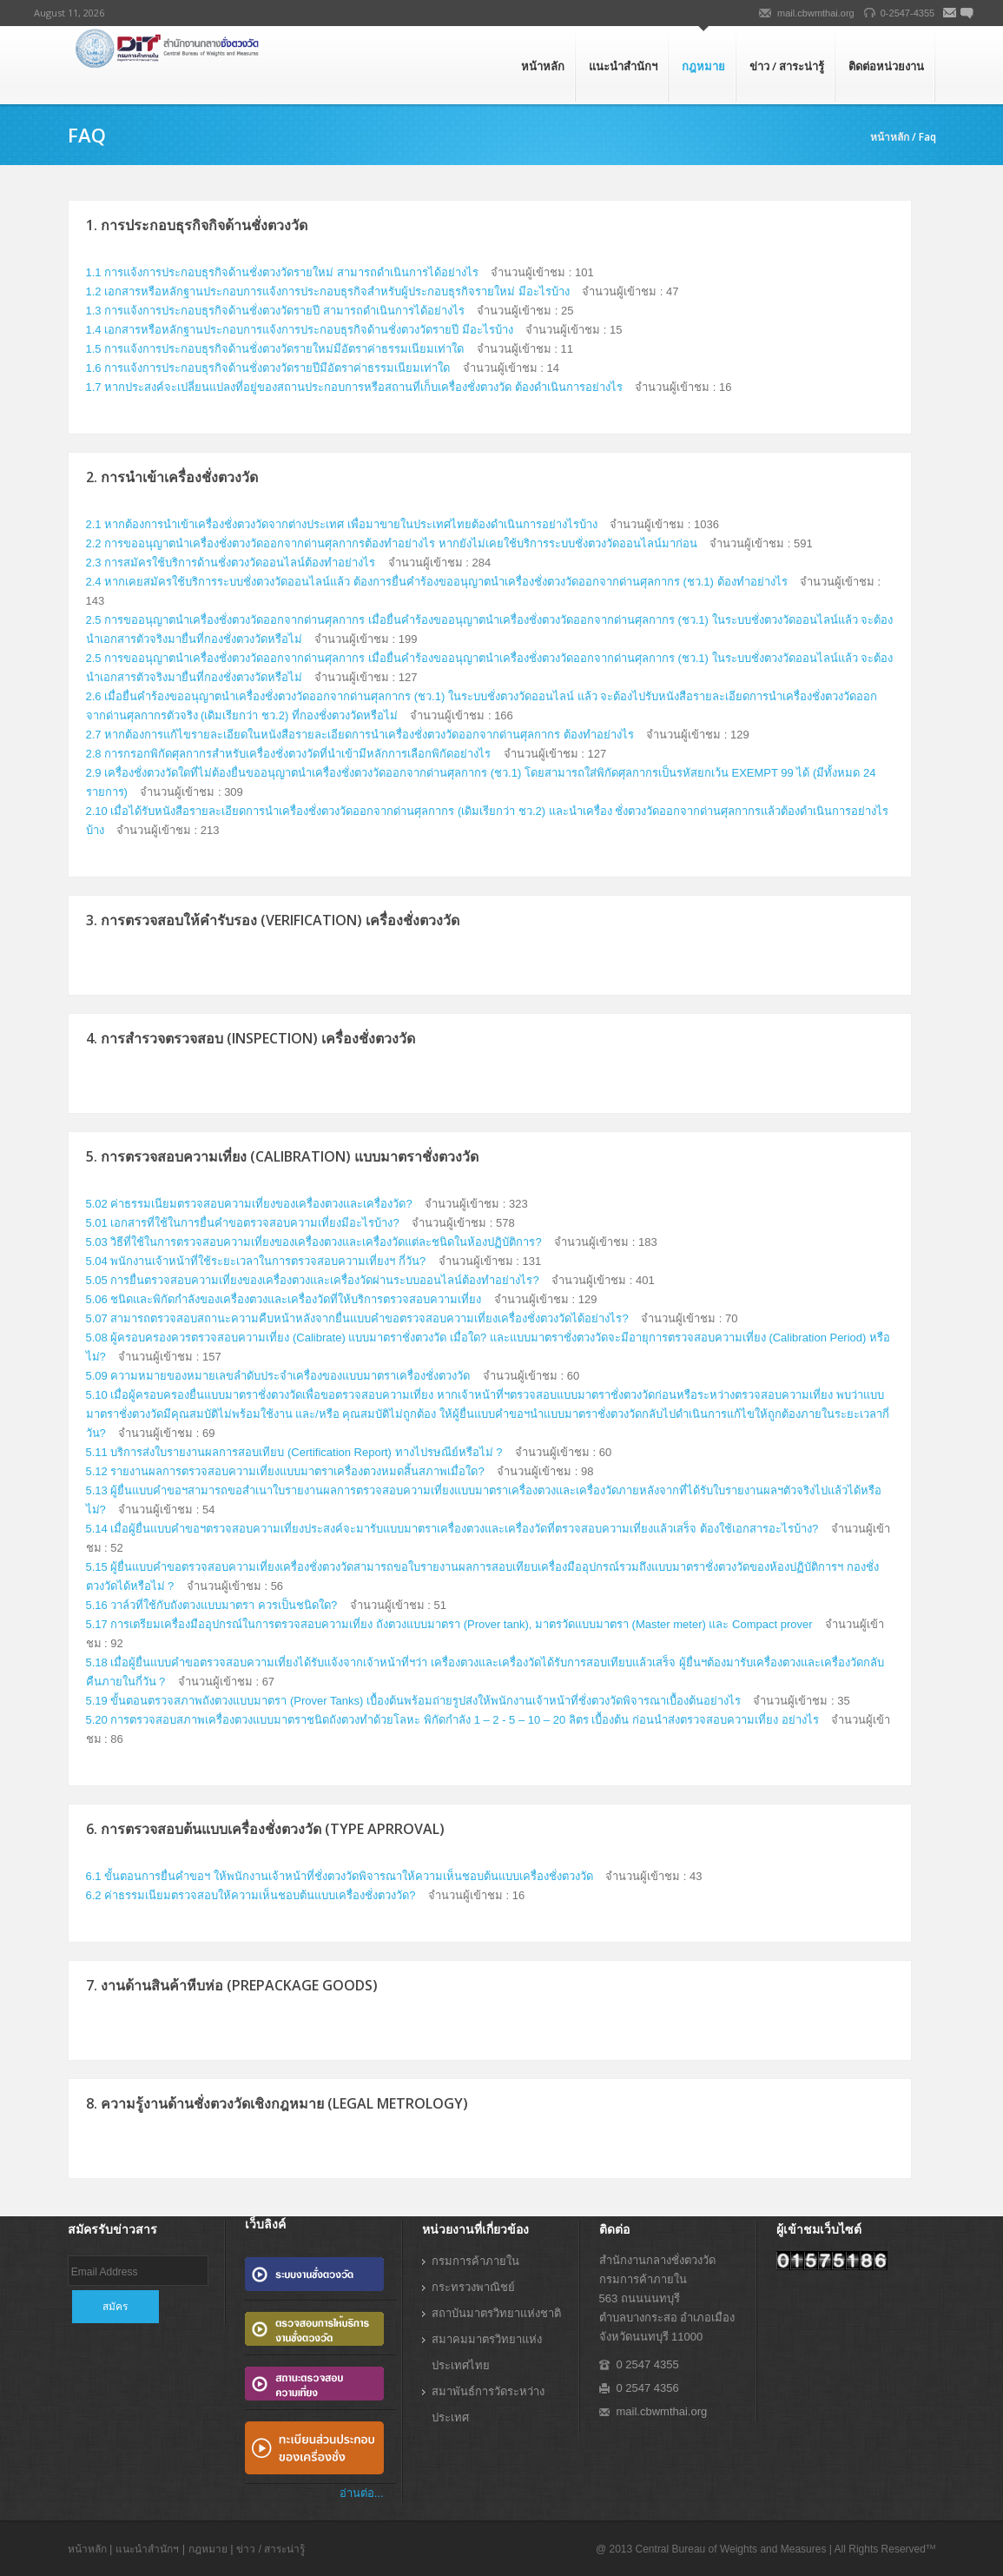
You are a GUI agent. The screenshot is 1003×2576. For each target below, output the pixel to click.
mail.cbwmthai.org (816, 13)
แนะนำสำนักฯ (623, 66)
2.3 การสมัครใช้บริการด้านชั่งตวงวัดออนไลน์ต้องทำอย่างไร (231, 562)
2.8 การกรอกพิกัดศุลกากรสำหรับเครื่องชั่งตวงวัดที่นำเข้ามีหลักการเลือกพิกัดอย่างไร (289, 753)
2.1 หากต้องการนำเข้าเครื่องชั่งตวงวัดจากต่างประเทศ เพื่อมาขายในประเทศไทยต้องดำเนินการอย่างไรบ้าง (341, 524)
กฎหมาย (703, 66)
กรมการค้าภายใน (475, 2261)
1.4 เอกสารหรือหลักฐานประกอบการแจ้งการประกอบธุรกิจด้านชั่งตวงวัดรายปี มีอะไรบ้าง (299, 329)
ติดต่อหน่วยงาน (886, 66)
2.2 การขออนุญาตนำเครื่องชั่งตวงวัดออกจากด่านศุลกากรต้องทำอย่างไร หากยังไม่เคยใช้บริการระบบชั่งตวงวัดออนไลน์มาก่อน (391, 543)
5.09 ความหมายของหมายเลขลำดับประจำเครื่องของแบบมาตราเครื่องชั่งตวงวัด (278, 1375)
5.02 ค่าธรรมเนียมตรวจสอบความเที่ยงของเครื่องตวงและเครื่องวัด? (249, 1203)
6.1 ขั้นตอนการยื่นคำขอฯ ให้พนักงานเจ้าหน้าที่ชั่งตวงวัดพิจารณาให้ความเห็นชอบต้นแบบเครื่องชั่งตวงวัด (339, 1876)
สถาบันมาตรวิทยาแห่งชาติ (496, 2313)
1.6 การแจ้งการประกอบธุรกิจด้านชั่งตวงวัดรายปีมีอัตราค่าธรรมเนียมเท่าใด (268, 367)
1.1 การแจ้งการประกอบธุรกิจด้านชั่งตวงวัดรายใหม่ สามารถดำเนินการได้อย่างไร (282, 272)
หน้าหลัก (542, 66)
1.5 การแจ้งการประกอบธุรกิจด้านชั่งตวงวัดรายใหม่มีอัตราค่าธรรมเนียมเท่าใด (275, 348)
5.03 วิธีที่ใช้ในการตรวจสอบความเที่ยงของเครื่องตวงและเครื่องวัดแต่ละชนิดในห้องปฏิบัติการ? (314, 1241)
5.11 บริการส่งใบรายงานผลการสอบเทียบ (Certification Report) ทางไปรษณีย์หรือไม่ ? (294, 1452)
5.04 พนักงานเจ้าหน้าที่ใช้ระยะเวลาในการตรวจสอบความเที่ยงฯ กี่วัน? (256, 1261)
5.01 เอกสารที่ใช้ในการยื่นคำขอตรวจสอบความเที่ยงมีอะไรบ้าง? (242, 1222)
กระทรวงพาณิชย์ (473, 2287)
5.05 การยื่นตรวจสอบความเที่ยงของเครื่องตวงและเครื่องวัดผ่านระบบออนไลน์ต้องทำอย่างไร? (312, 1280)
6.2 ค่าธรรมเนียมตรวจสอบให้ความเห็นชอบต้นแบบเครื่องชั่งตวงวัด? (251, 1895)
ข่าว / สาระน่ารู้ (786, 66)
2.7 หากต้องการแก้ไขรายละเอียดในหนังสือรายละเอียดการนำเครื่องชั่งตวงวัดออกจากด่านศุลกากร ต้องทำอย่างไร (360, 734)
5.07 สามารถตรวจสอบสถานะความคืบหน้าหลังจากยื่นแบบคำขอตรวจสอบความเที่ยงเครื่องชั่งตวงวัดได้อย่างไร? (357, 1318)
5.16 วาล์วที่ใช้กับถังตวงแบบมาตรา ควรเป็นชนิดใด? (212, 1605)
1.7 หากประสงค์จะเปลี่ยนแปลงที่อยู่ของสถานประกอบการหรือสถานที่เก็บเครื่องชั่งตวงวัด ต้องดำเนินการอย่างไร (354, 387)
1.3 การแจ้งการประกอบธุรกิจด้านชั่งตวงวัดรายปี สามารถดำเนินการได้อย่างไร (275, 310)
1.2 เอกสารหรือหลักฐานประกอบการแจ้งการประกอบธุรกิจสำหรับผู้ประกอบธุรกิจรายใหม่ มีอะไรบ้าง (328, 291)
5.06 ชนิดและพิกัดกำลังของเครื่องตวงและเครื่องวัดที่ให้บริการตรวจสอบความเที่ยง (284, 1299)
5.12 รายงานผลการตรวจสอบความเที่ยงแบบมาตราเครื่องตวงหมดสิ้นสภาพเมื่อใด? (287, 1471)
